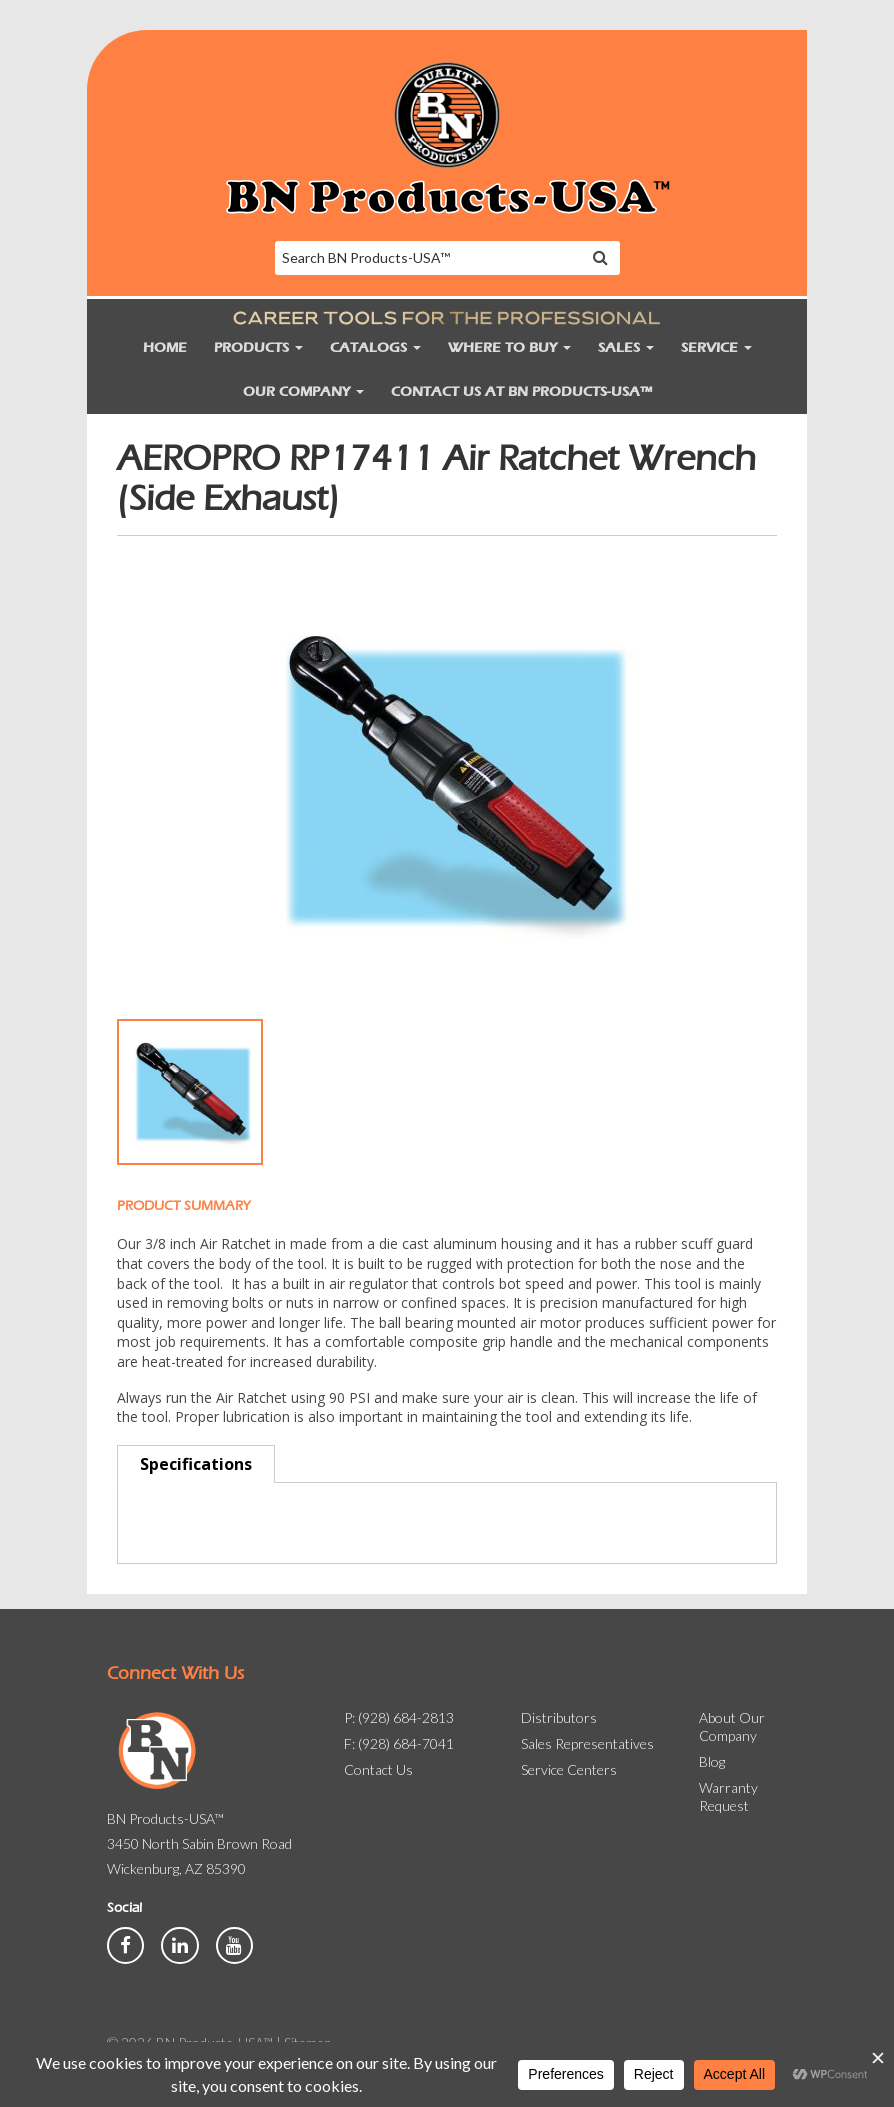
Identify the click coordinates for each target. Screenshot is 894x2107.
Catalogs (375, 347)
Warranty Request (728, 1796)
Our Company (303, 391)
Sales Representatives (587, 1743)
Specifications (196, 1464)
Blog (712, 1761)
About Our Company (732, 1726)
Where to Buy (509, 347)
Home (165, 347)
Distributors (559, 1717)
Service (716, 347)
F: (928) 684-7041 (399, 1743)
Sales (626, 347)
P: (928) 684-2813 (399, 1717)
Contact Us (378, 1769)
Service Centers (569, 1769)
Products (258, 347)
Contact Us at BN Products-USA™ (521, 391)
